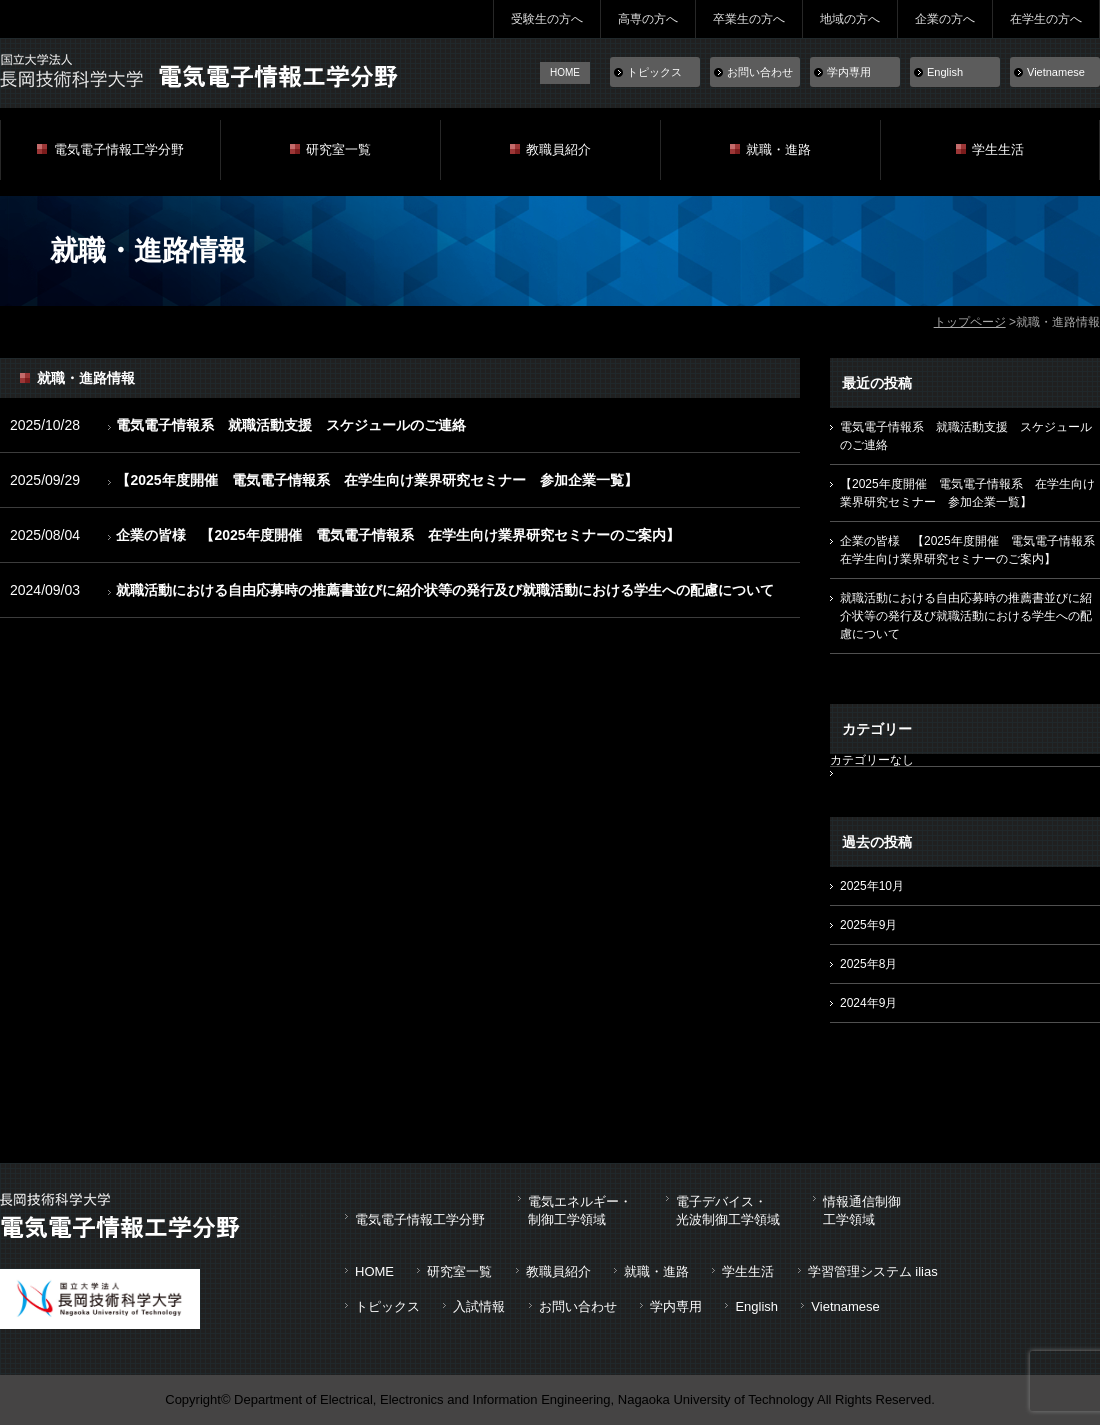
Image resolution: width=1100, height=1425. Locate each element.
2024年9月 (868, 1003)
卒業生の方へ (749, 19)
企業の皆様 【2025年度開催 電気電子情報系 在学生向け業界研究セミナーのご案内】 (397, 535)
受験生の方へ (547, 19)
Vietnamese (1056, 72)
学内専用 (849, 72)
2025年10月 (872, 886)
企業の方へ (945, 19)
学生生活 (998, 149)
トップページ (970, 322)
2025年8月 (868, 964)
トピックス (654, 72)
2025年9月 (868, 925)
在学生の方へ (1046, 19)
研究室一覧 (338, 149)
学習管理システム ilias (873, 1271)
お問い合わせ (760, 72)
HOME (565, 72)
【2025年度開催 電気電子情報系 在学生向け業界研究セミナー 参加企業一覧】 (376, 480)
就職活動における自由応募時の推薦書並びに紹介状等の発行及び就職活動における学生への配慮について (445, 590)
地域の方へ (850, 19)
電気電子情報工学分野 (119, 149)
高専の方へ (648, 19)
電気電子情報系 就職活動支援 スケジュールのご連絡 (291, 425)
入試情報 (479, 1306)
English (945, 72)
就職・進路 (778, 149)
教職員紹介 (558, 149)
